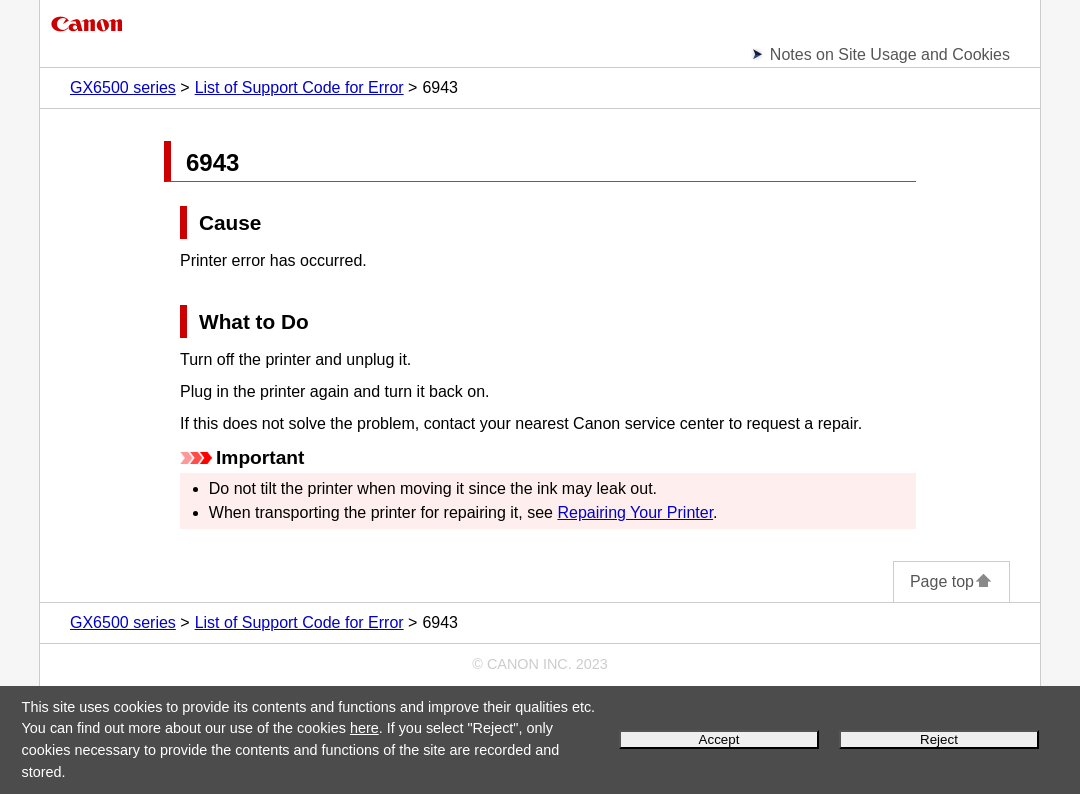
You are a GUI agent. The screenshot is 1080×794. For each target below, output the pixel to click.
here (364, 728)
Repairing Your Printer (635, 512)
